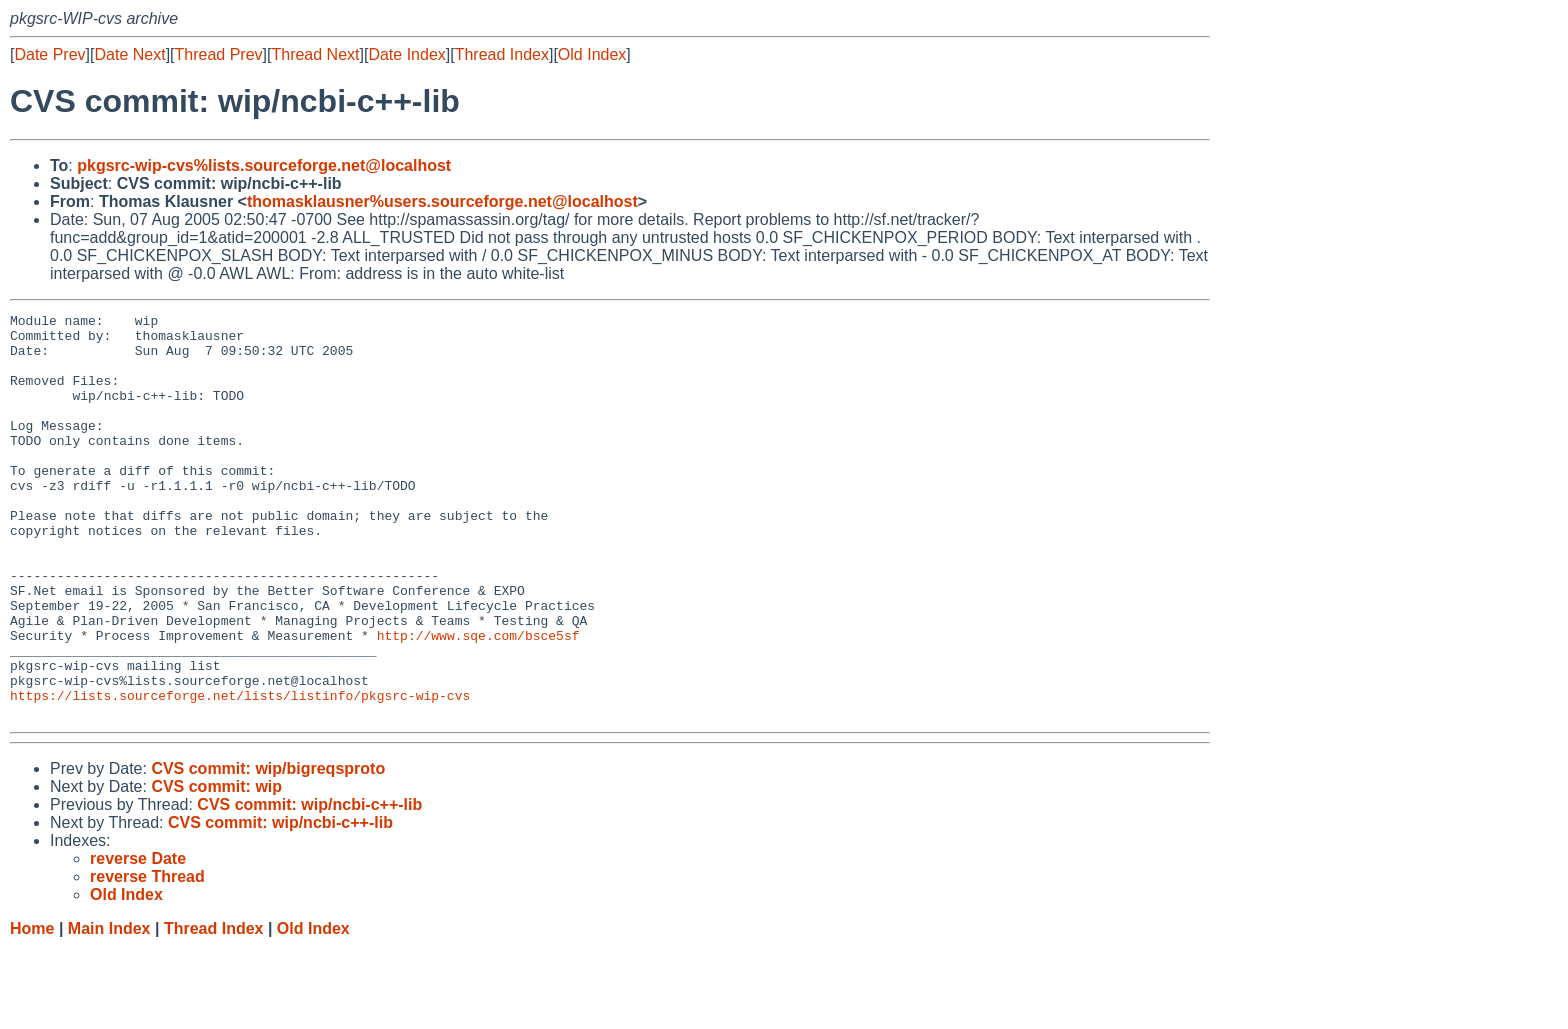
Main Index (109, 1009)
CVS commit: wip (216, 867)
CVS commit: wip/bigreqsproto (268, 849)
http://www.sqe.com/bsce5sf (478, 701)
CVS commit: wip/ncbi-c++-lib (309, 885)
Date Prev (49, 54)
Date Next (129, 54)
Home (32, 1009)
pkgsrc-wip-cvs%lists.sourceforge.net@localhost (264, 165)
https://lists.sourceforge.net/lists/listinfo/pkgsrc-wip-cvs (240, 773)
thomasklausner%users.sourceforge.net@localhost (442, 201)
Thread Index (502, 54)
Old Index (592, 54)
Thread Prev (219, 54)
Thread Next (315, 54)
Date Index (406, 54)
